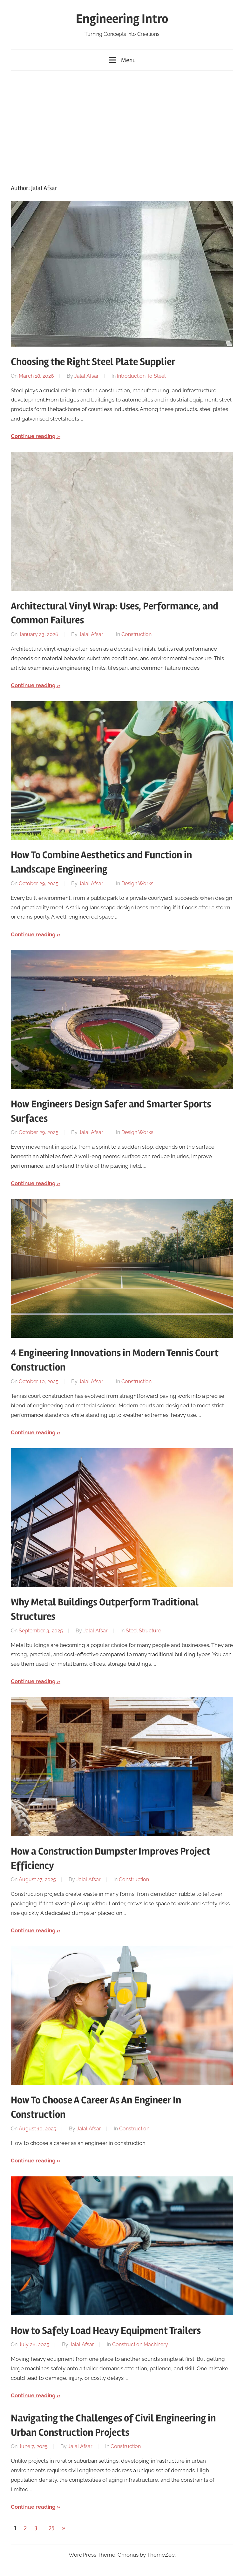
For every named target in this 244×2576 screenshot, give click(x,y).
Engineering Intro (122, 19)
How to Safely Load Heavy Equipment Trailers (106, 2330)
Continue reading (33, 436)
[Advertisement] (122, 126)
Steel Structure (143, 1631)
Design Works (137, 883)
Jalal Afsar (86, 376)
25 (51, 2528)
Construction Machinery (140, 2344)
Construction (136, 634)
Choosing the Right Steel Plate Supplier (93, 361)
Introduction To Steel (141, 376)
